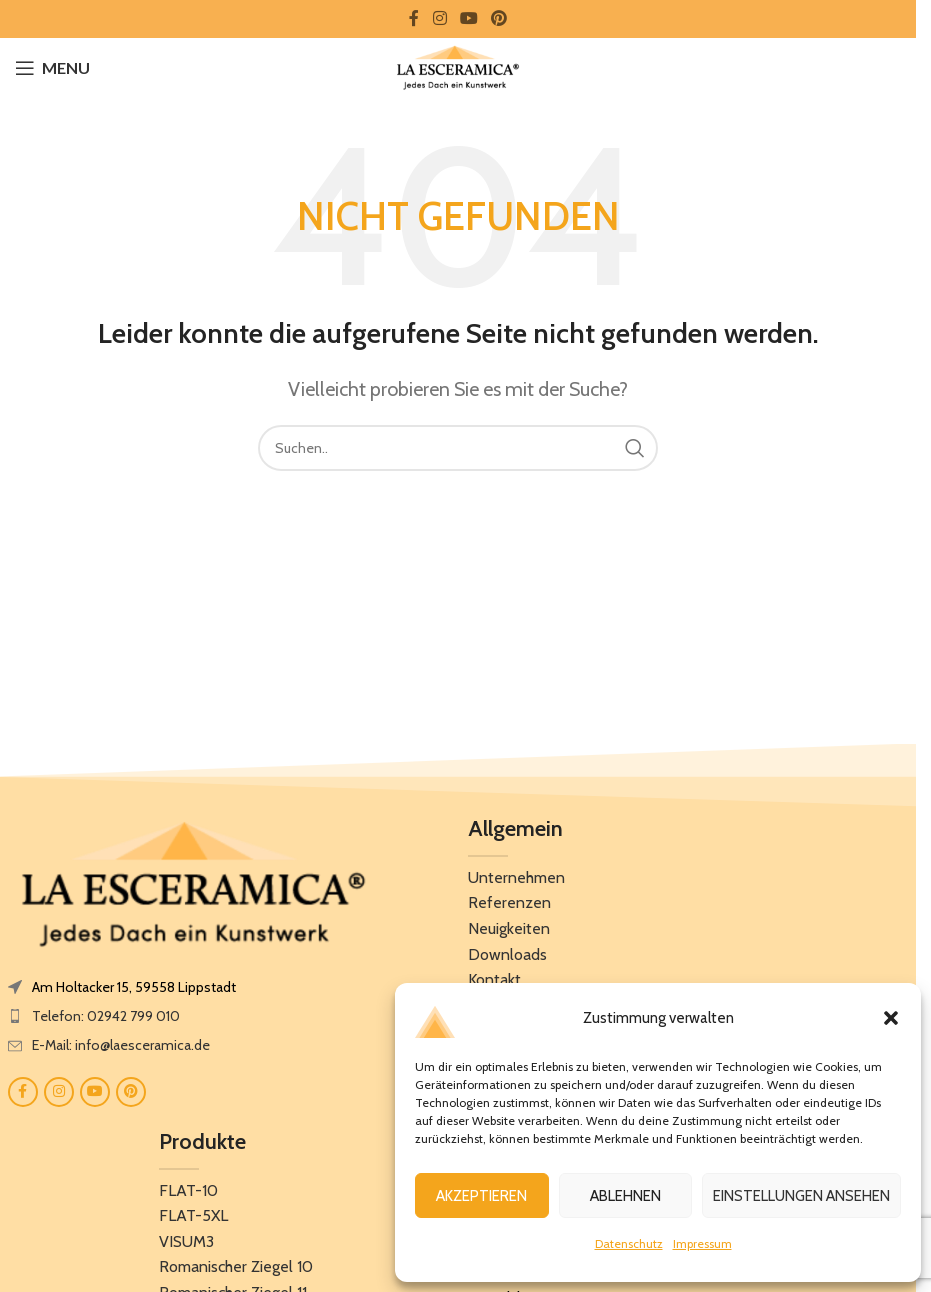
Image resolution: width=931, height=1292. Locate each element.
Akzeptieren (481, 1196)
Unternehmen (516, 877)
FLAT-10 (188, 1190)
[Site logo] (457, 66)
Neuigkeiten (509, 928)
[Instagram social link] (439, 18)
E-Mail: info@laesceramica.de (121, 1045)
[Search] (458, 448)
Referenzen (509, 902)
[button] (891, 1018)
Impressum (702, 1243)
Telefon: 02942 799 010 (106, 1016)
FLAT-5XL (193, 1215)
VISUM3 (186, 1241)
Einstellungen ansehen (801, 1196)
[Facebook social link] (414, 18)
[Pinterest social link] (499, 18)
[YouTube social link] (468, 18)
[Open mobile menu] (52, 68)
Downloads (507, 954)
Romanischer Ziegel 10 (236, 1266)
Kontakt (494, 979)
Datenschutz (629, 1243)
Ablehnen (625, 1196)
